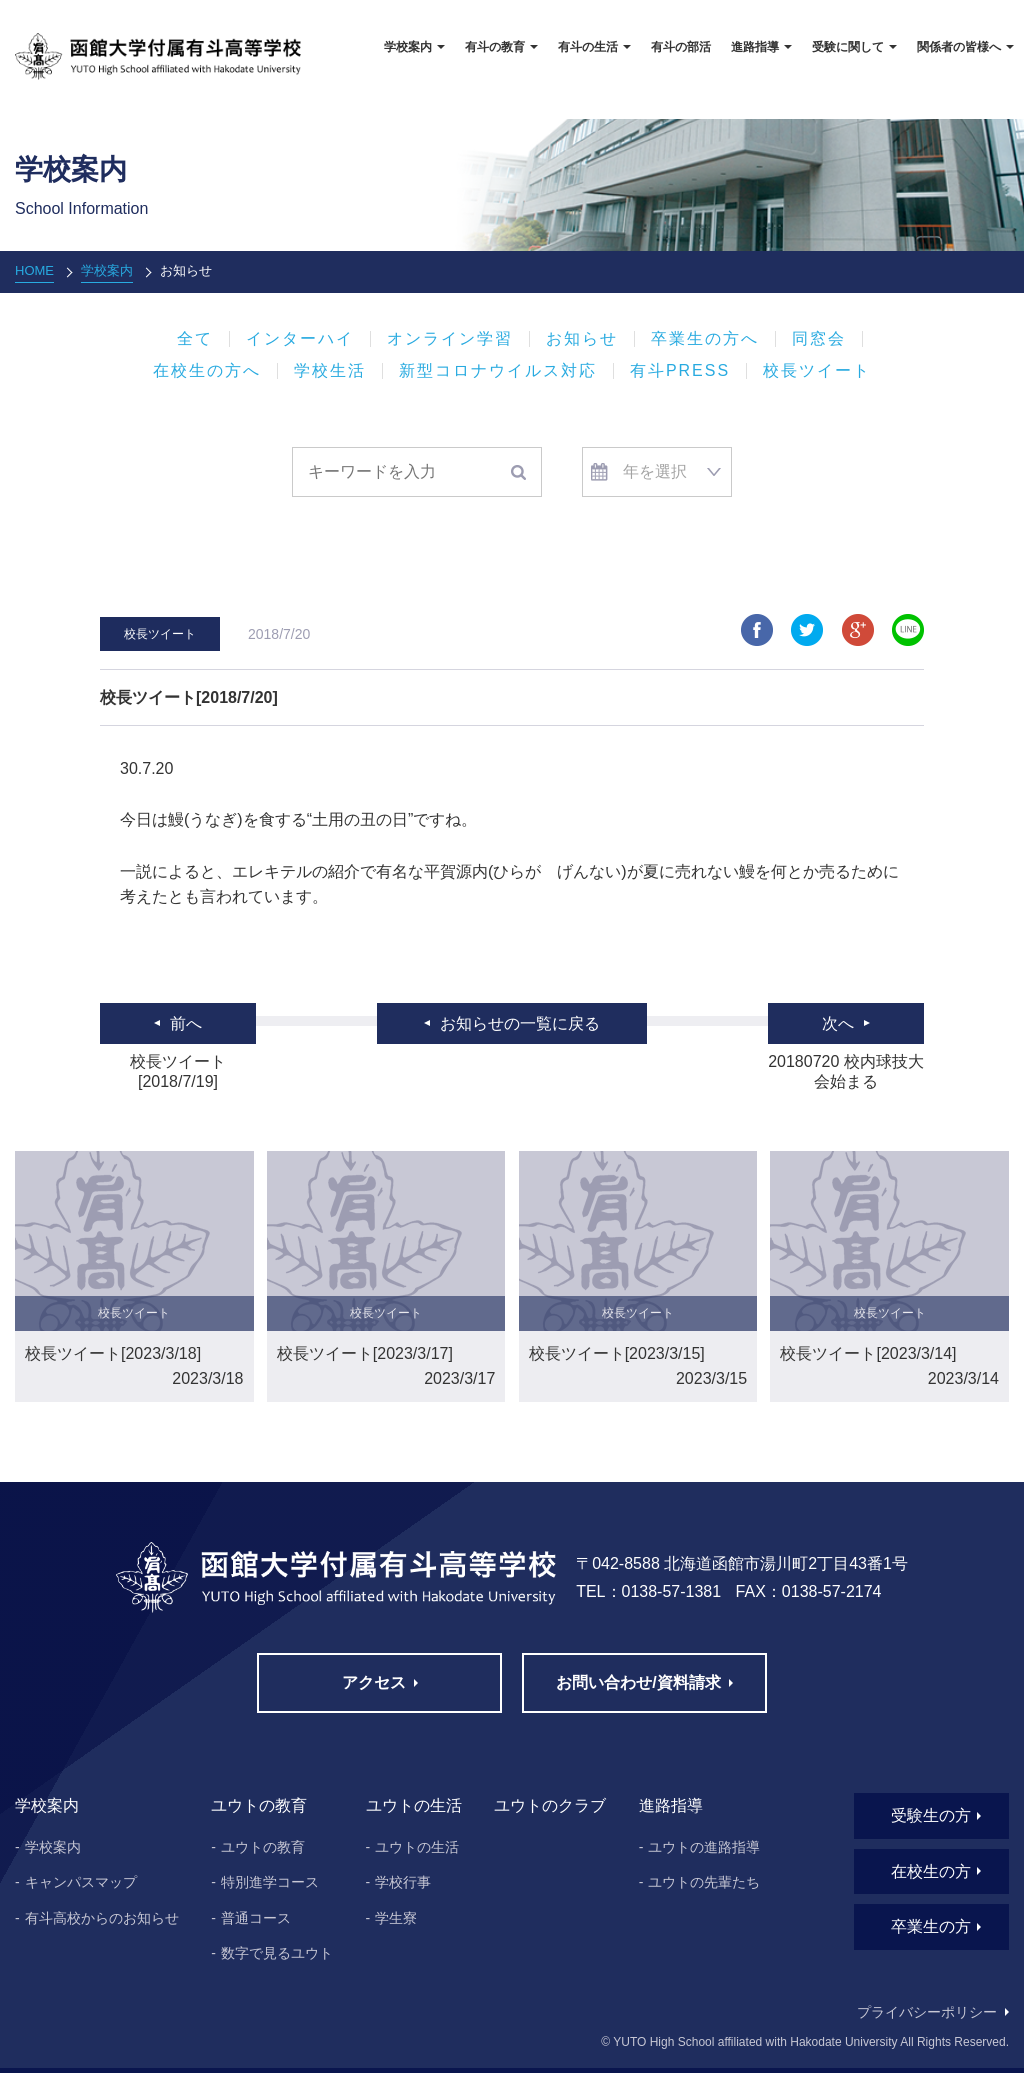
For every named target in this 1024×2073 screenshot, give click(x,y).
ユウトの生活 (417, 1847)
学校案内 (107, 270)
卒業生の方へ (705, 339)
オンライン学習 (450, 339)
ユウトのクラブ (550, 1805)
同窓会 (819, 339)
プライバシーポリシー (927, 2012)
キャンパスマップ (81, 1882)
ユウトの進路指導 (704, 1847)
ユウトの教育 (263, 1847)
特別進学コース (270, 1882)
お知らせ (582, 339)
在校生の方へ (207, 371)
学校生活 (330, 371)
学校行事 (403, 1882)
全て (195, 339)
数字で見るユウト (277, 1953)
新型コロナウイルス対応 (498, 371)
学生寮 (396, 1918)
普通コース (256, 1918)
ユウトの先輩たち (704, 1882)
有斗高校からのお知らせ (102, 1918)
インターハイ (300, 339)
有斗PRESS (680, 371)
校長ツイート (817, 371)
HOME (34, 270)
